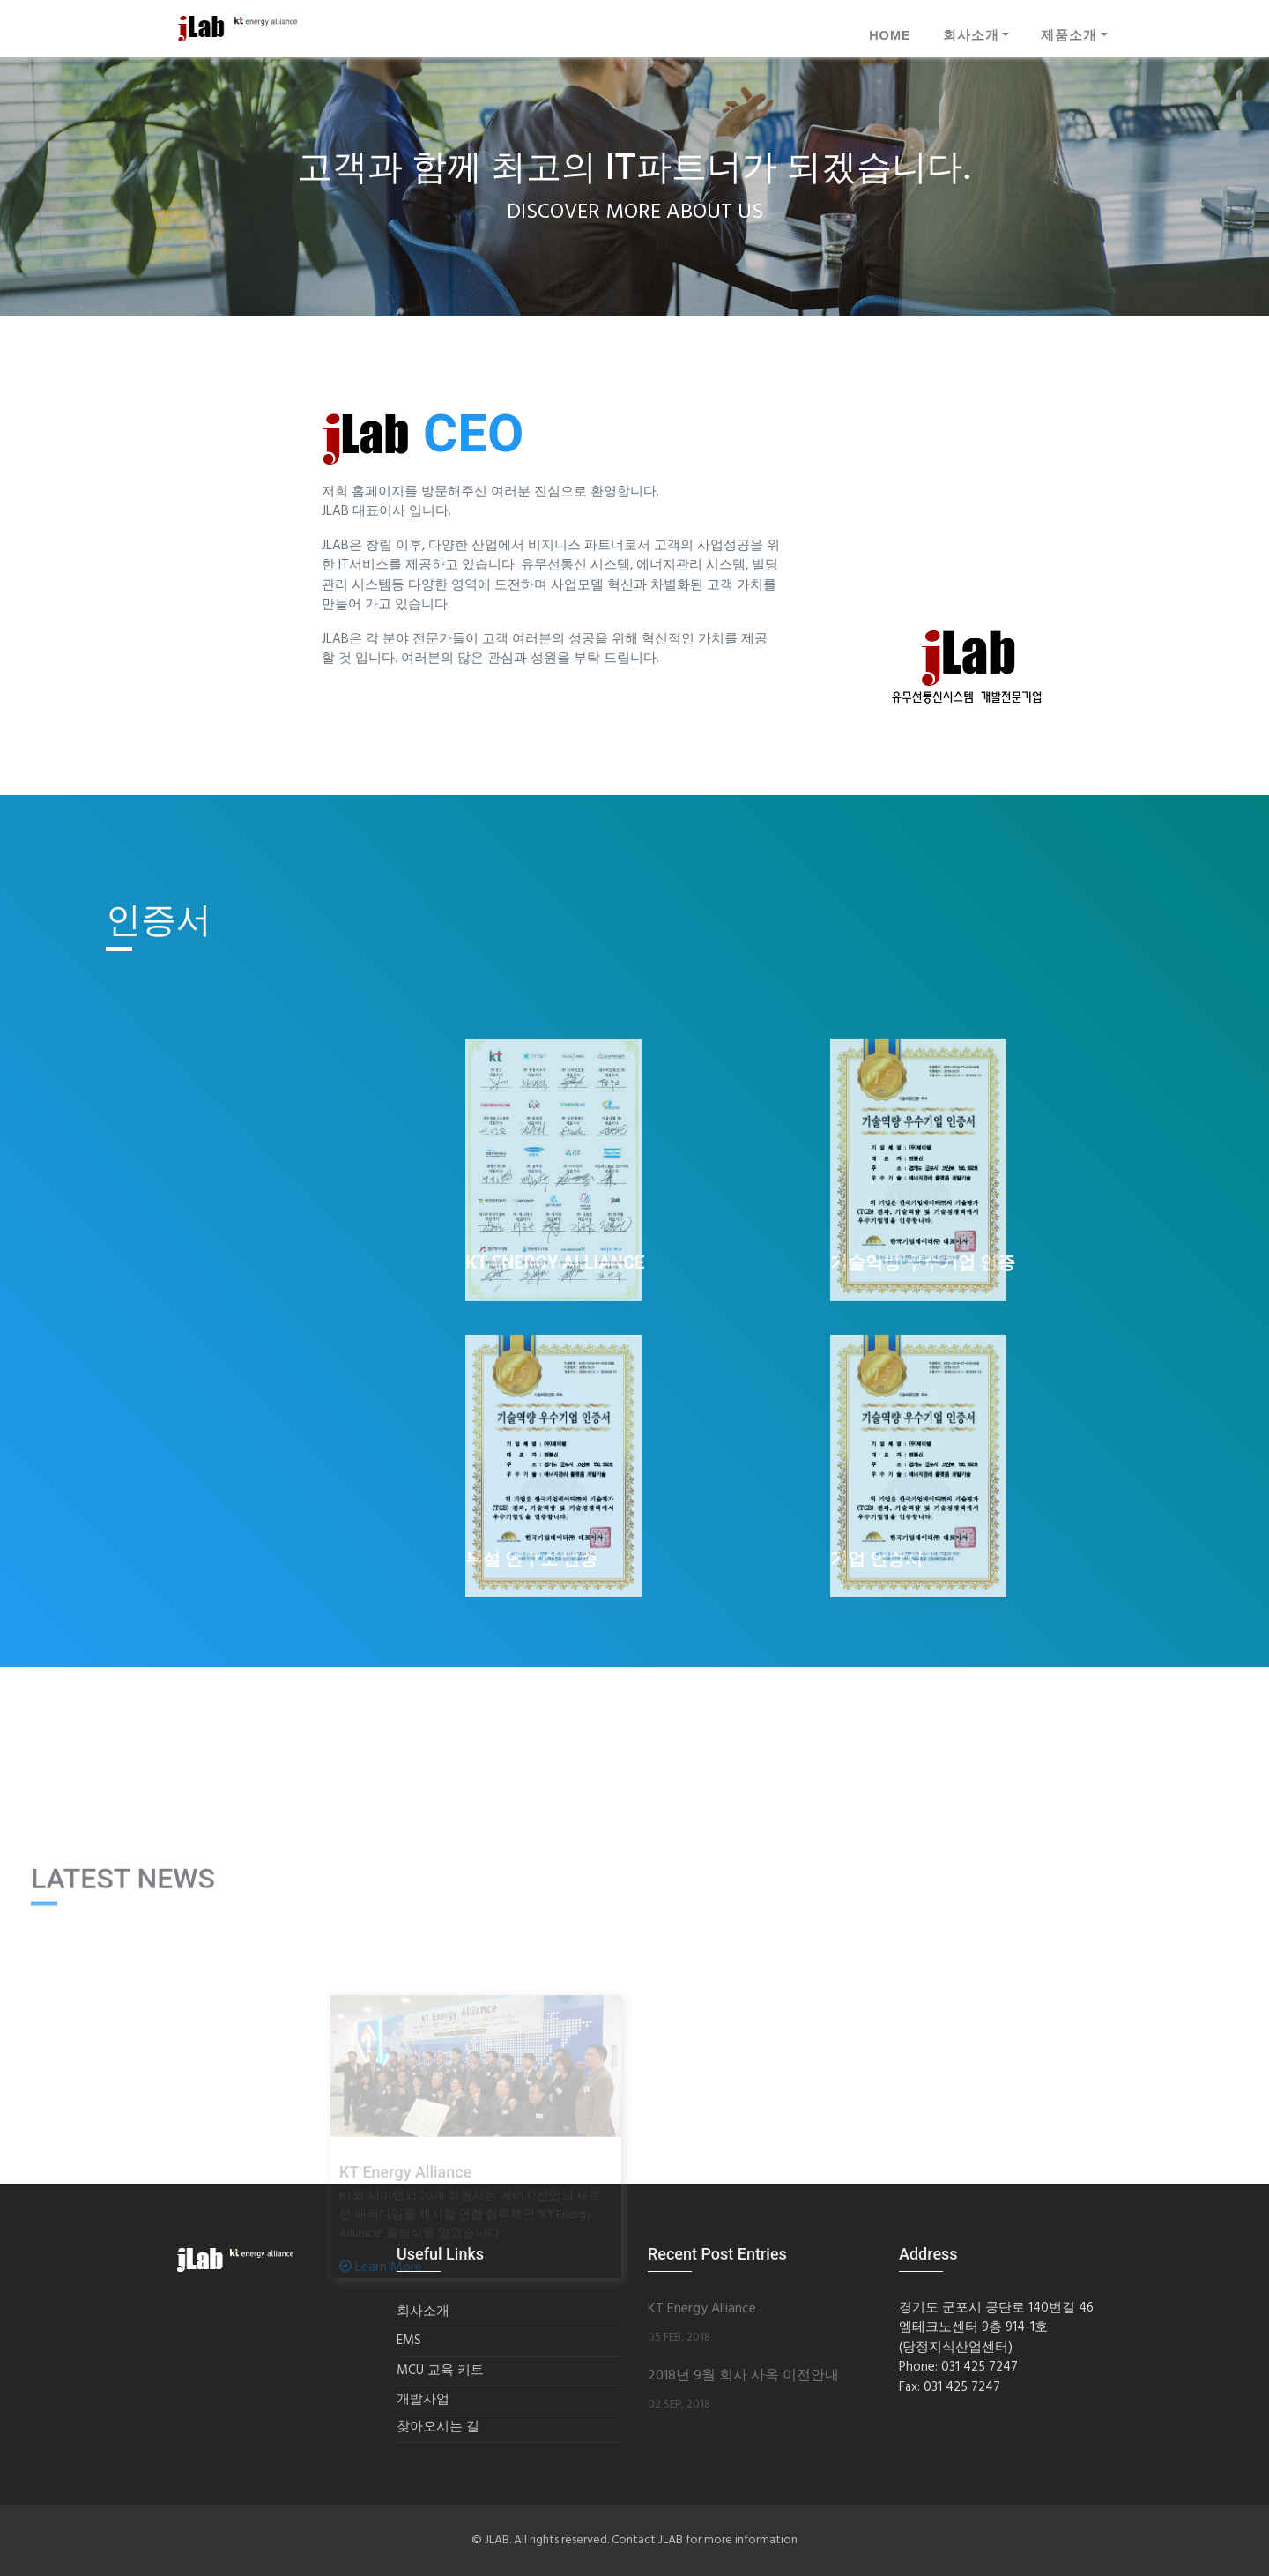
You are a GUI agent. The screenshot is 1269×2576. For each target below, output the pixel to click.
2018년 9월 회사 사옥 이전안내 (743, 2376)
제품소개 (1069, 35)
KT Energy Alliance (702, 2309)
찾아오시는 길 (438, 2427)
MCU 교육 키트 (440, 2371)
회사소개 (971, 35)
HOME (890, 35)
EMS (409, 2341)
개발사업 (423, 2400)
